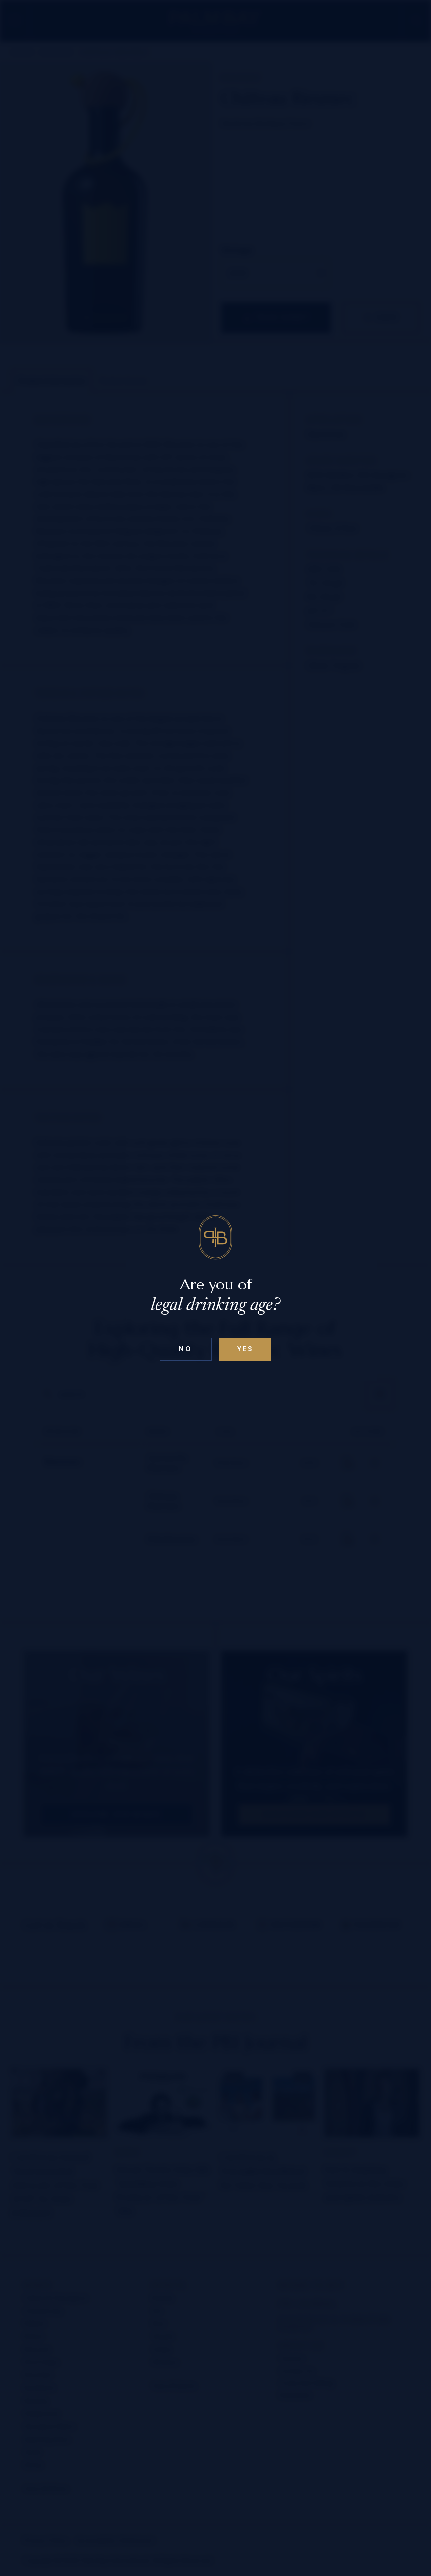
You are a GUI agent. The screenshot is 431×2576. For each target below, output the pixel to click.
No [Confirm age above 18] (185, 1349)
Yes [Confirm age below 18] (245, 1349)
